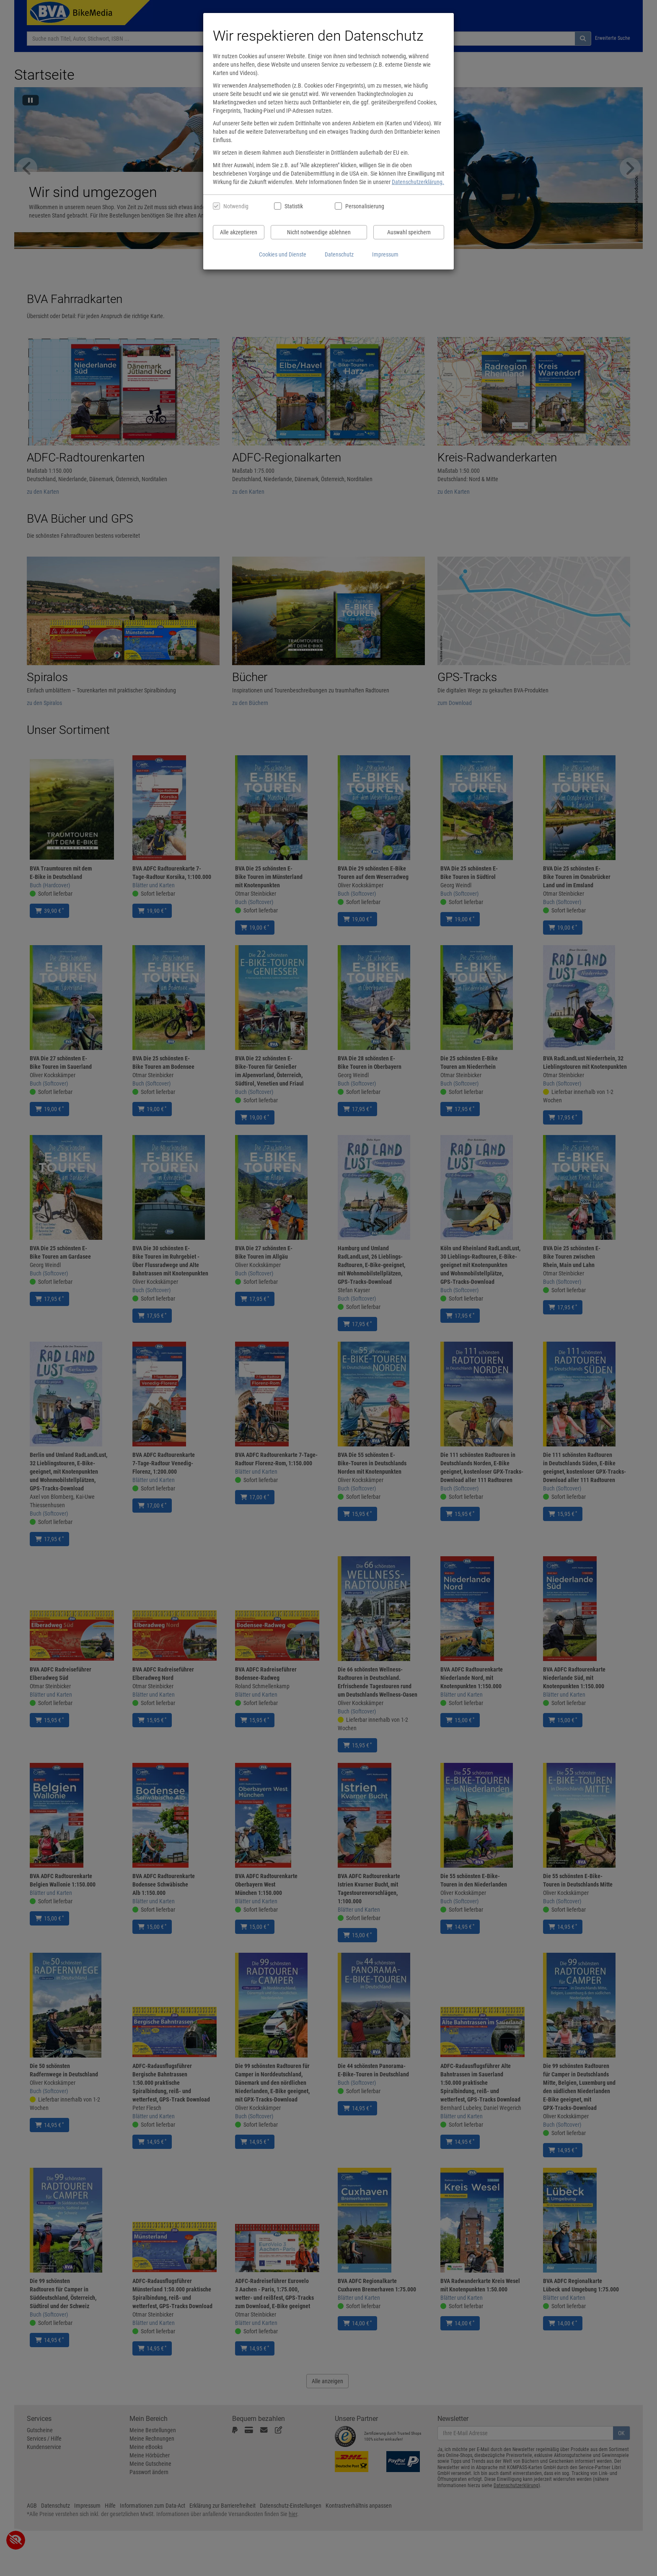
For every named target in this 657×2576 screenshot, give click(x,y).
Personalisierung (364, 206)
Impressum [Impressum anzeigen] (385, 254)
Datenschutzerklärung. (418, 182)
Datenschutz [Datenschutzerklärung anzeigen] (339, 254)
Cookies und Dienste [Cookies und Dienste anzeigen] (282, 254)
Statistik (294, 206)
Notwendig (235, 206)
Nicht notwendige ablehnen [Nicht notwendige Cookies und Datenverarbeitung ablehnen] (319, 232)
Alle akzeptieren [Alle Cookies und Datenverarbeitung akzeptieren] (238, 232)
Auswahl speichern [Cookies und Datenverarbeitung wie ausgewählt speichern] (409, 232)
